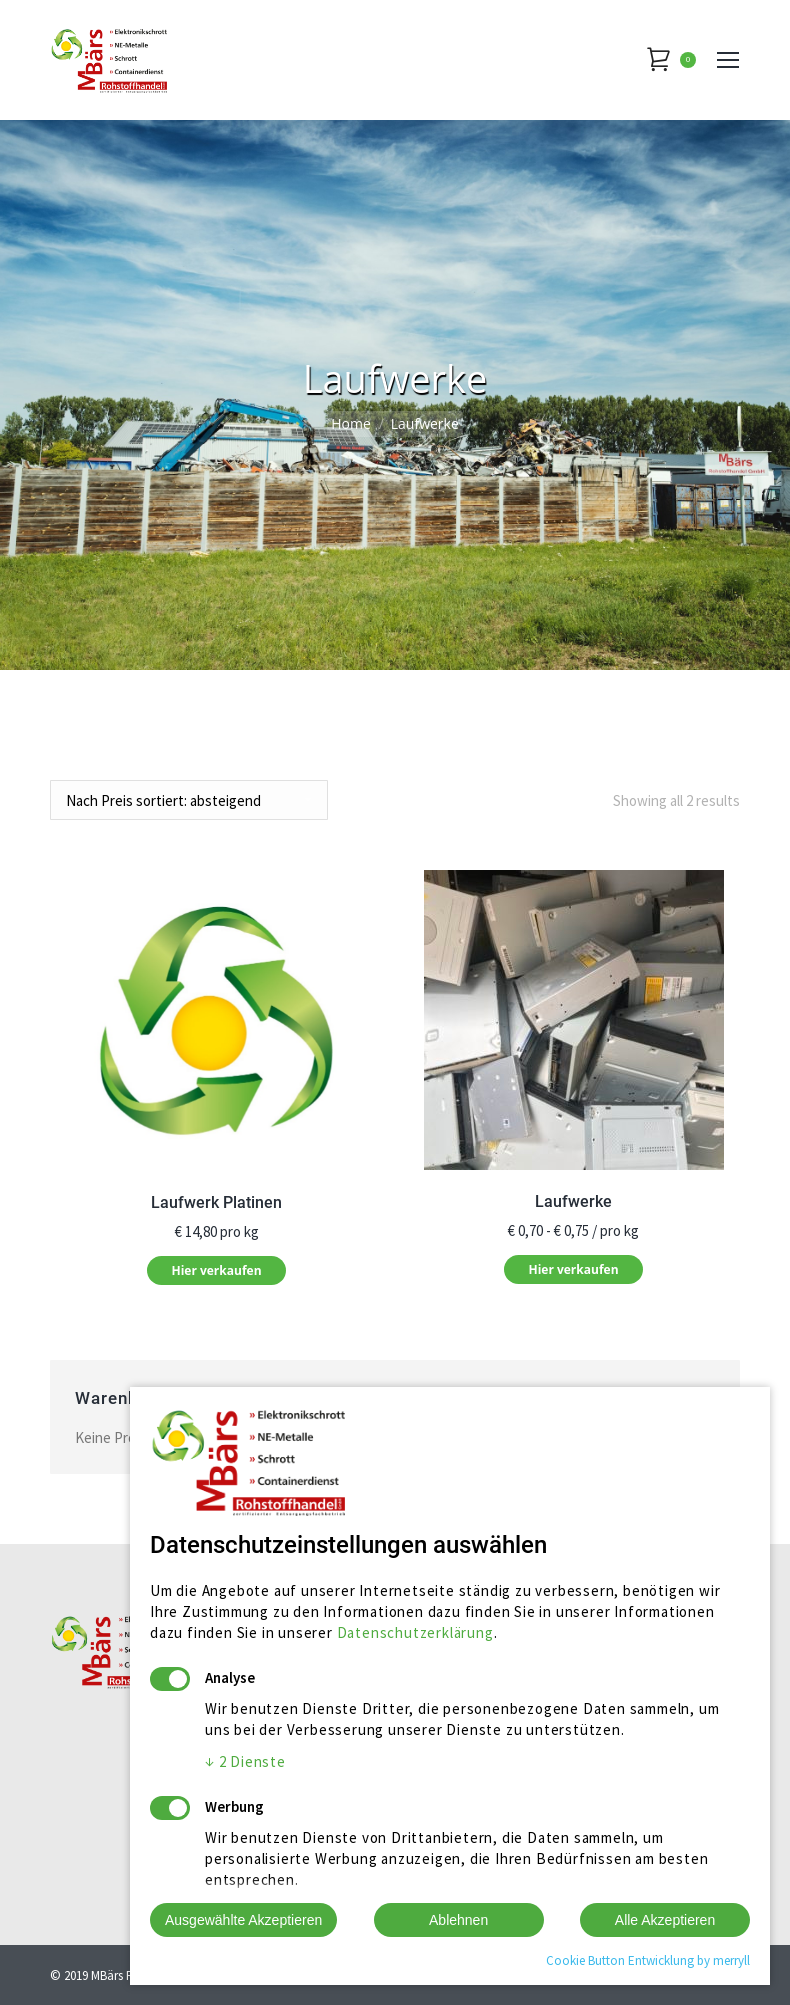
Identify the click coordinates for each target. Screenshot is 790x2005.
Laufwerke (573, 1201)
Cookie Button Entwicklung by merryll (648, 1960)
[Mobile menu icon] (728, 60)
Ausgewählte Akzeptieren (243, 1920)
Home (351, 423)
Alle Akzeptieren (665, 1920)
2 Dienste (245, 1761)
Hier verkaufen (216, 1270)
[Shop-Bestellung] (189, 800)
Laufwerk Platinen (216, 1202)
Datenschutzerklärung (415, 1632)
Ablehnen (458, 1920)
